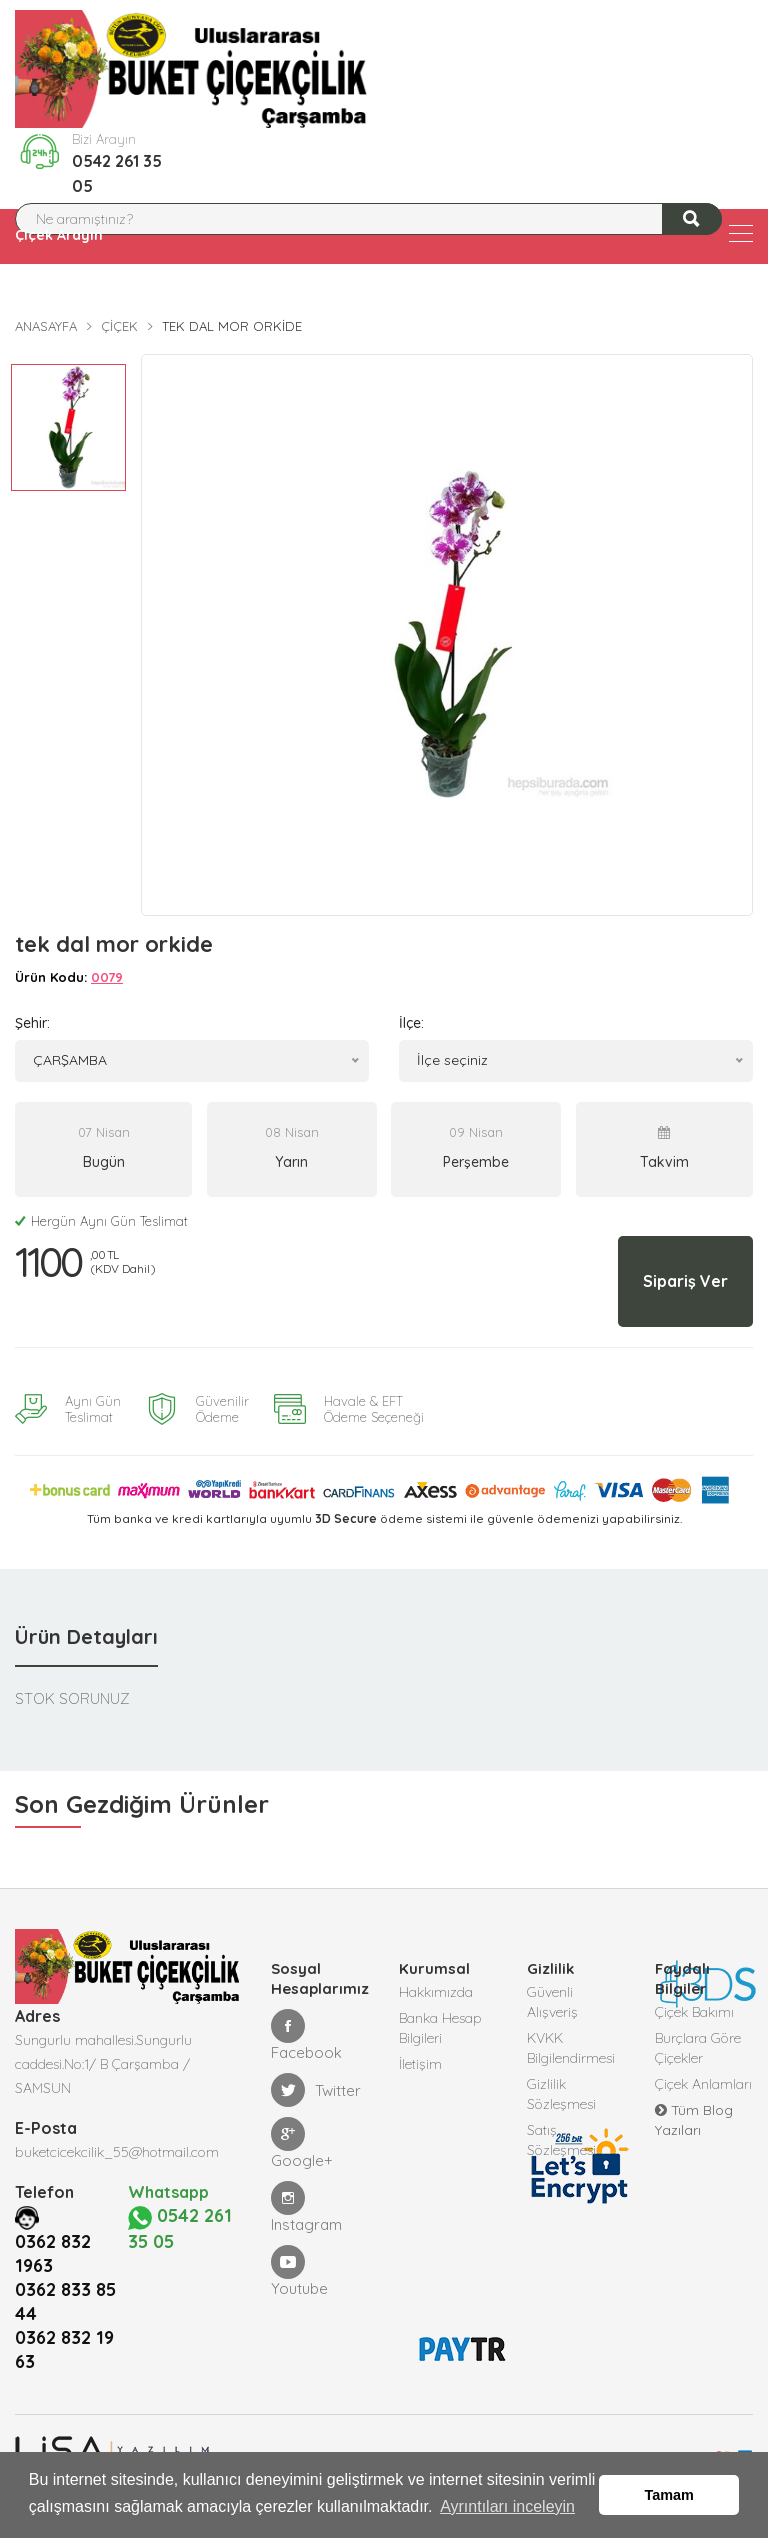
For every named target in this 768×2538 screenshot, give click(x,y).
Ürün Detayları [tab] (86, 1636)
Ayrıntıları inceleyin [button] (507, 2506)
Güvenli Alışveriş (552, 2002)
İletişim (420, 2064)
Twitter (316, 2090)
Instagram (306, 2207)
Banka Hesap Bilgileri (440, 2028)
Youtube (299, 2271)
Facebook (306, 2035)
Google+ (302, 2143)
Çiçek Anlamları (703, 2084)
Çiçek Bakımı (694, 2012)
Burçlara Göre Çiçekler (698, 2048)
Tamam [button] (669, 2495)
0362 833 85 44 (65, 2301)
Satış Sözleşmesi (561, 2140)
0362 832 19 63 (64, 2349)
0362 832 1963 (53, 2253)
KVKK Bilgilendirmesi (571, 2048)
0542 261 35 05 (117, 173)
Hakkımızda (436, 1992)
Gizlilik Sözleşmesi (561, 2094)
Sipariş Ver (685, 1281)
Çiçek (119, 326)
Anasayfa (46, 326)
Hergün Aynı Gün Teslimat (101, 1221)
